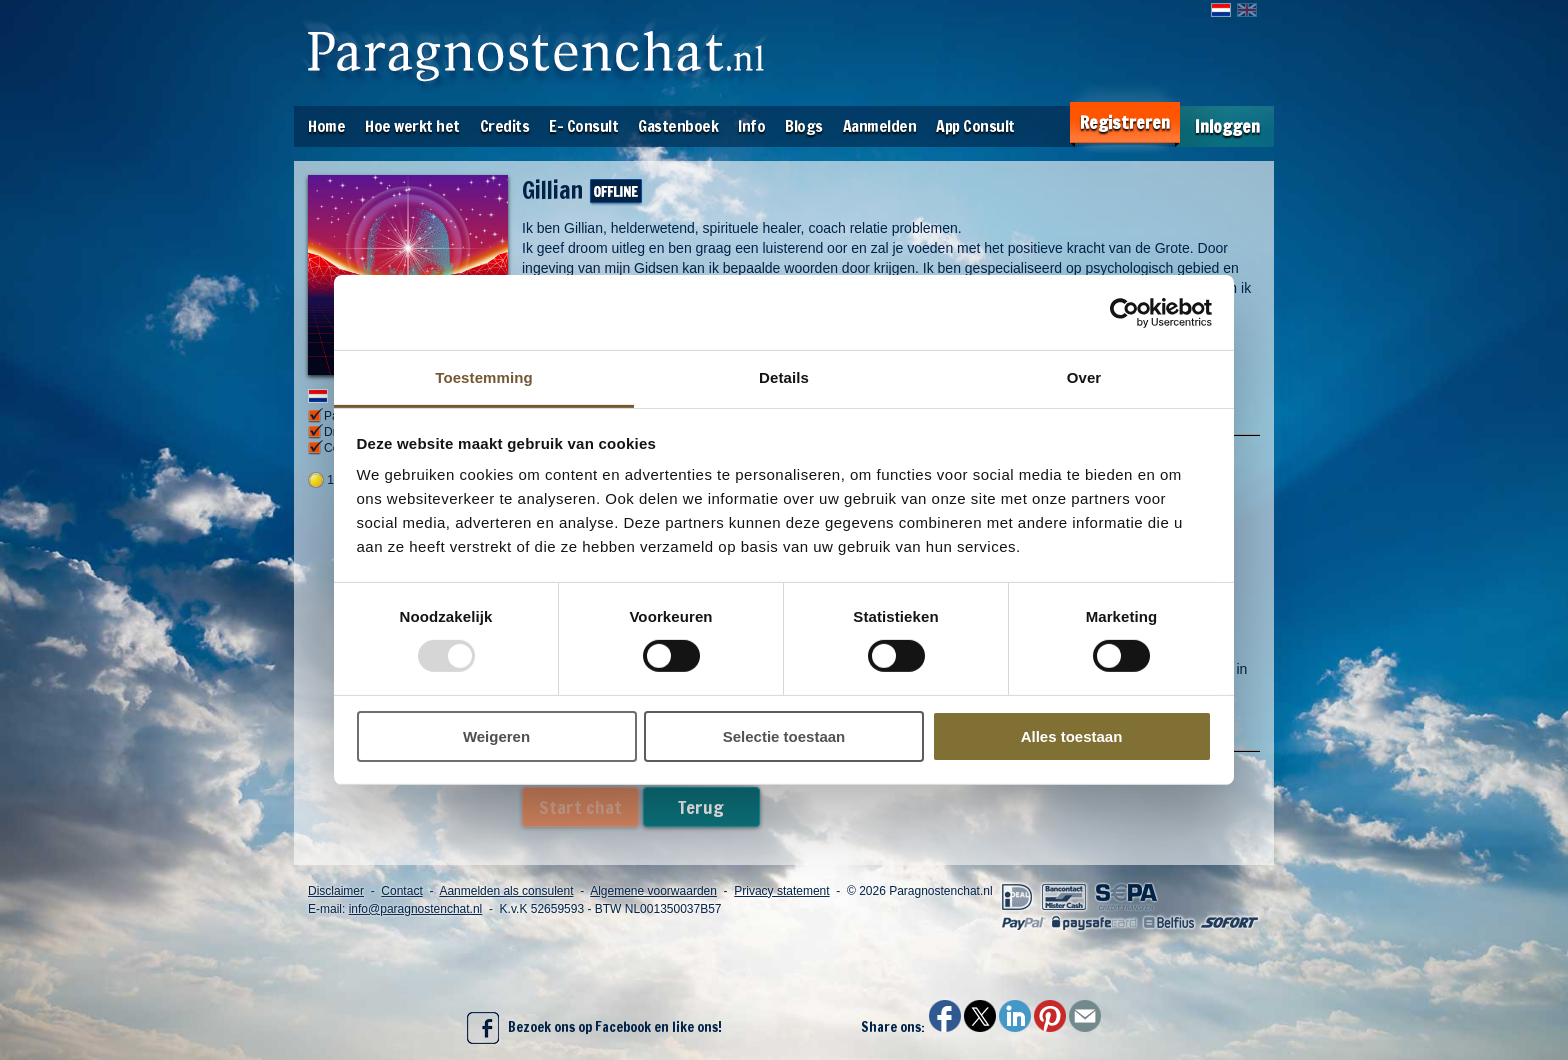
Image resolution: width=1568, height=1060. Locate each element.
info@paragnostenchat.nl (416, 909)
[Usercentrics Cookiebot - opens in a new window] (1124, 312)
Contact (401, 891)
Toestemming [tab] (484, 377)
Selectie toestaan (784, 736)
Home (326, 126)
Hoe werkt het (412, 126)
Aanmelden (880, 126)
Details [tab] (784, 377)
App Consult (975, 126)
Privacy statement (781, 891)
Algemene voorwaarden (653, 891)
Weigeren (496, 736)
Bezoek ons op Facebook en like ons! (594, 1028)
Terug (701, 807)
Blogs (804, 126)
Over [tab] (1084, 377)
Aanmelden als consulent (506, 891)
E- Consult (583, 126)
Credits (505, 126)
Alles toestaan (1072, 736)
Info (751, 126)
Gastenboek (678, 126)
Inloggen (1227, 126)
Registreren (1125, 122)
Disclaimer (336, 891)
